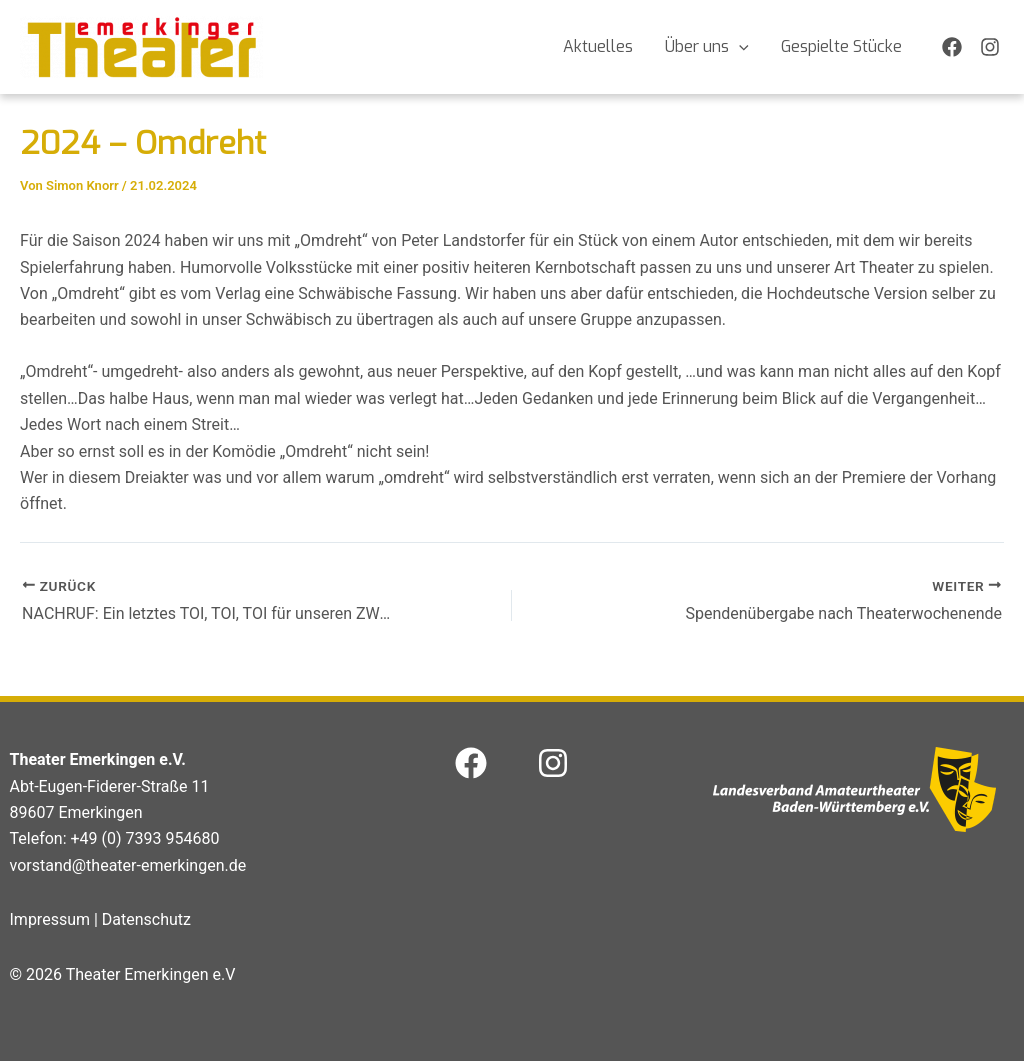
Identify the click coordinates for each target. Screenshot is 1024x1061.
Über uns (707, 47)
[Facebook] (952, 47)
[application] (739, 47)
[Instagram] (990, 47)
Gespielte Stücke (841, 46)
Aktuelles (598, 46)
